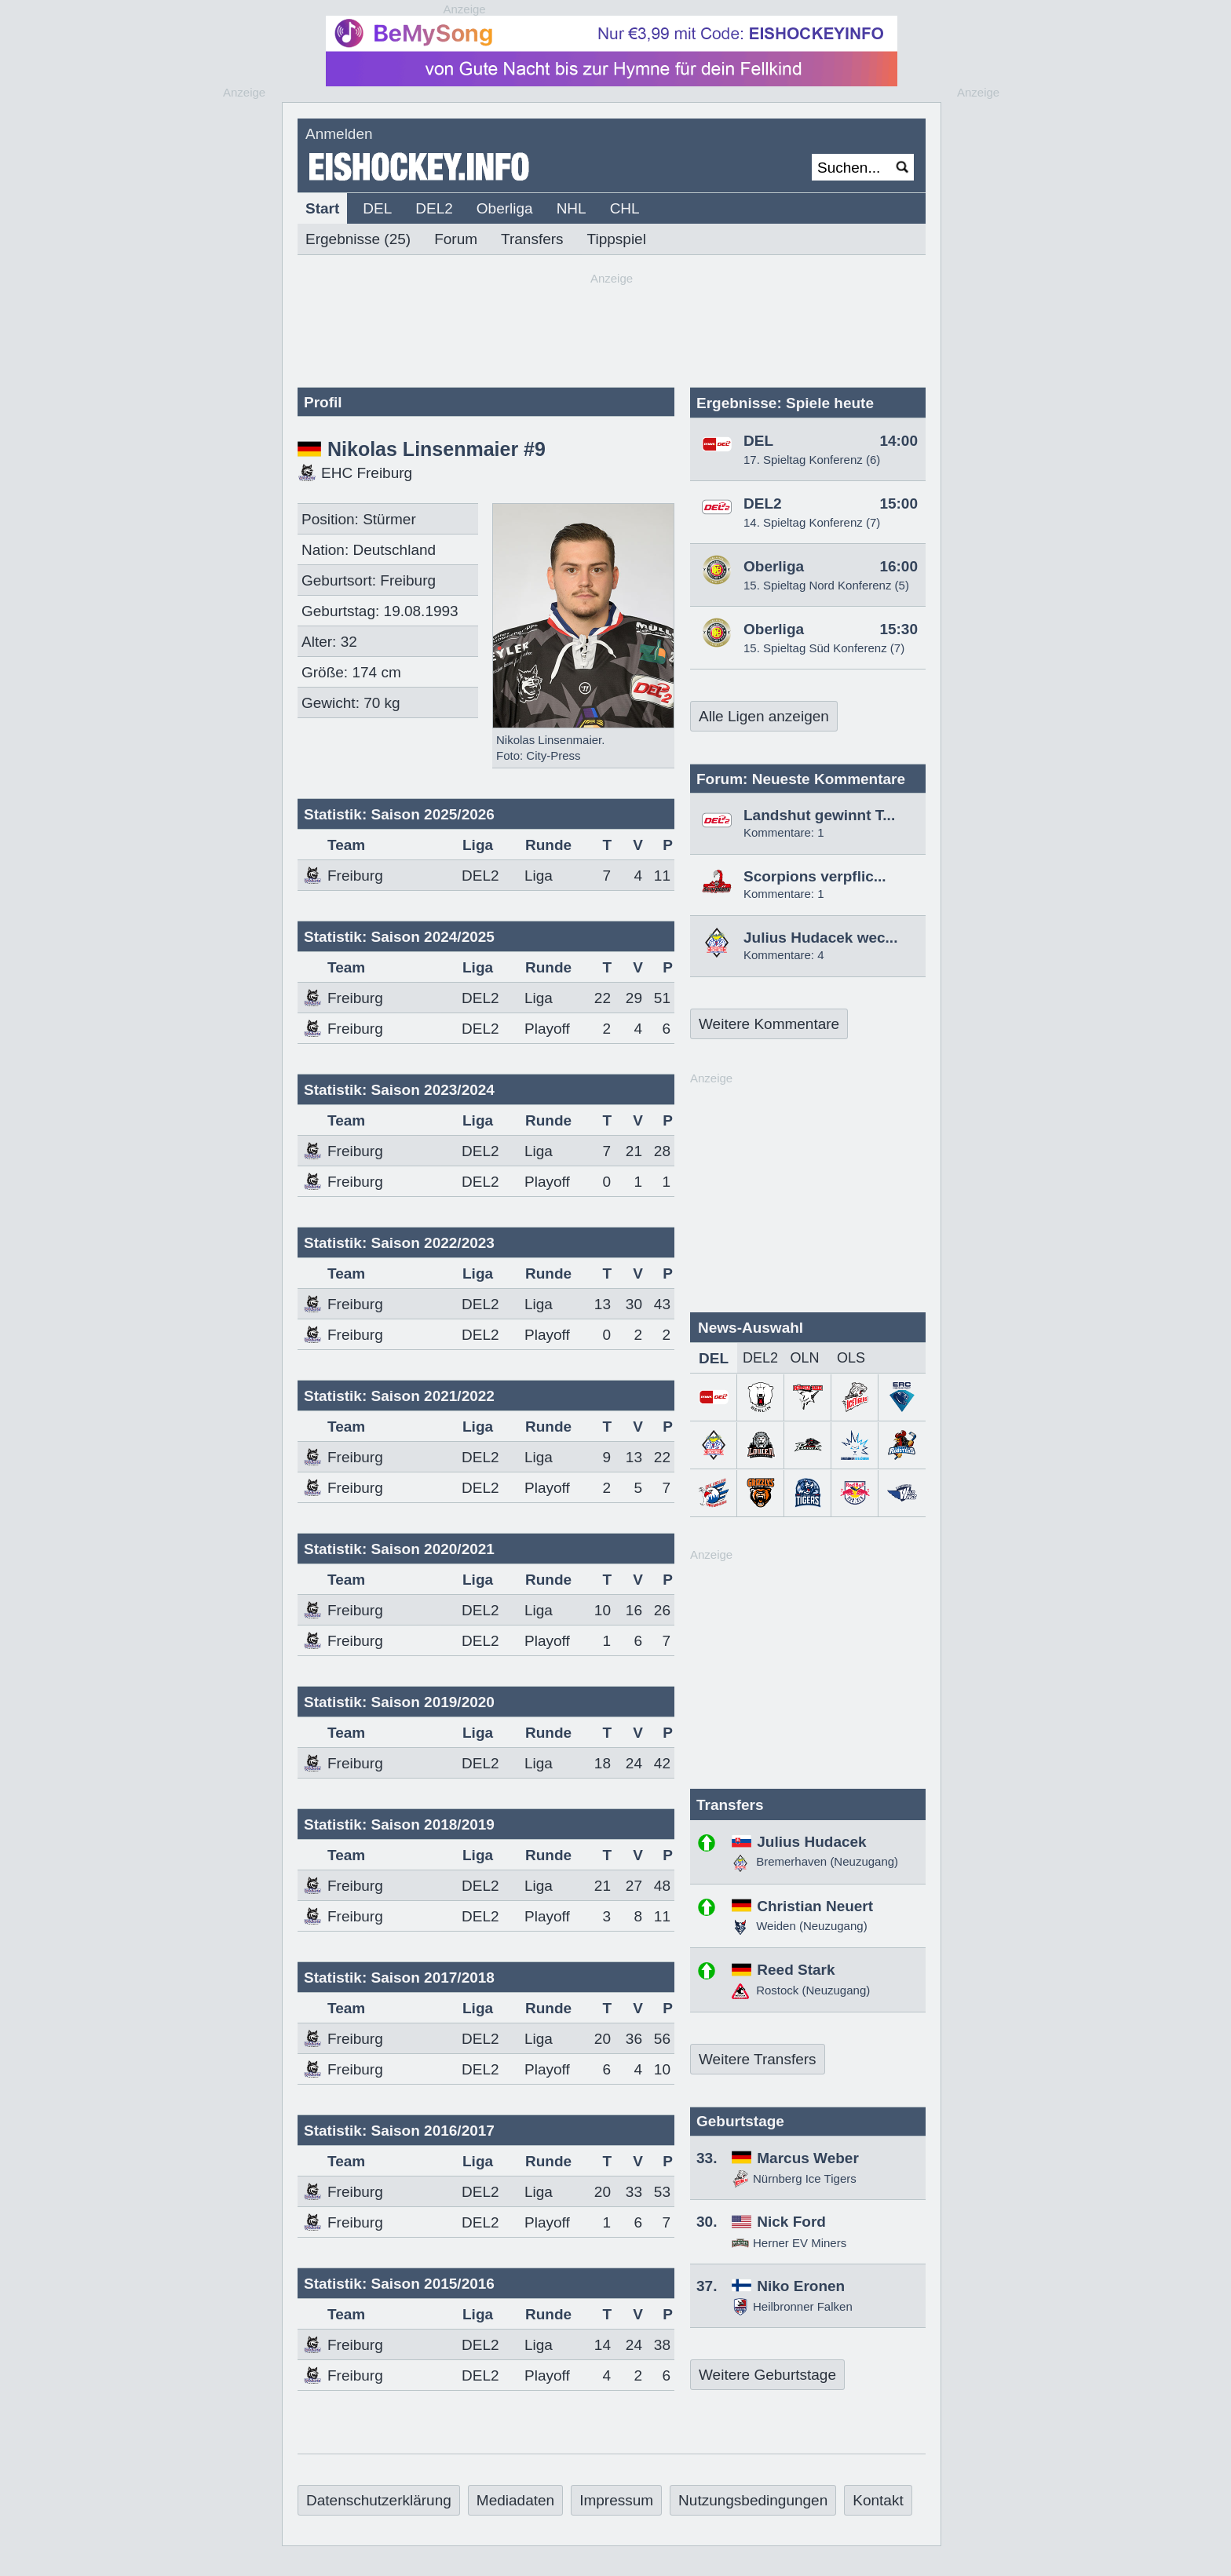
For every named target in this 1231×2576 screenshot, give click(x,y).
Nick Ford (791, 2221)
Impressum (616, 2500)
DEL (377, 208)
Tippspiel (616, 239)
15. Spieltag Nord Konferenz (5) (826, 585)
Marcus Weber (808, 2158)
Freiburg (355, 875)
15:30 (898, 629)
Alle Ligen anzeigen (764, 716)
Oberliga (505, 208)
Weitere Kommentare (769, 1024)
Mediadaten (515, 2500)
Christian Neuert (815, 1906)
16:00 (898, 566)
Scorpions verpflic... (814, 876)
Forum (455, 239)
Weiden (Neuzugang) (800, 1925)
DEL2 (434, 208)
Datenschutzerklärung (378, 2500)
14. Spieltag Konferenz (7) (811, 522)
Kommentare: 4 (783, 954)
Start (322, 208)
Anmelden (339, 134)
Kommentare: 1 (783, 832)
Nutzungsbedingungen (752, 2500)
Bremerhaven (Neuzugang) (815, 1861)
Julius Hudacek (811, 1841)
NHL (571, 208)
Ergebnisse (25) (358, 239)
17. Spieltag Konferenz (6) (811, 459)
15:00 (898, 503)
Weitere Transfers (757, 2059)
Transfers (532, 239)
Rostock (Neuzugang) (801, 1990)
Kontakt (878, 2500)
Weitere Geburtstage (767, 2374)
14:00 (898, 440)
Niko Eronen (801, 2286)
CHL (625, 208)
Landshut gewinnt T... (819, 815)
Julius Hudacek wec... (820, 937)
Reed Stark (796, 1969)
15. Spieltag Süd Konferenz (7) (823, 648)
